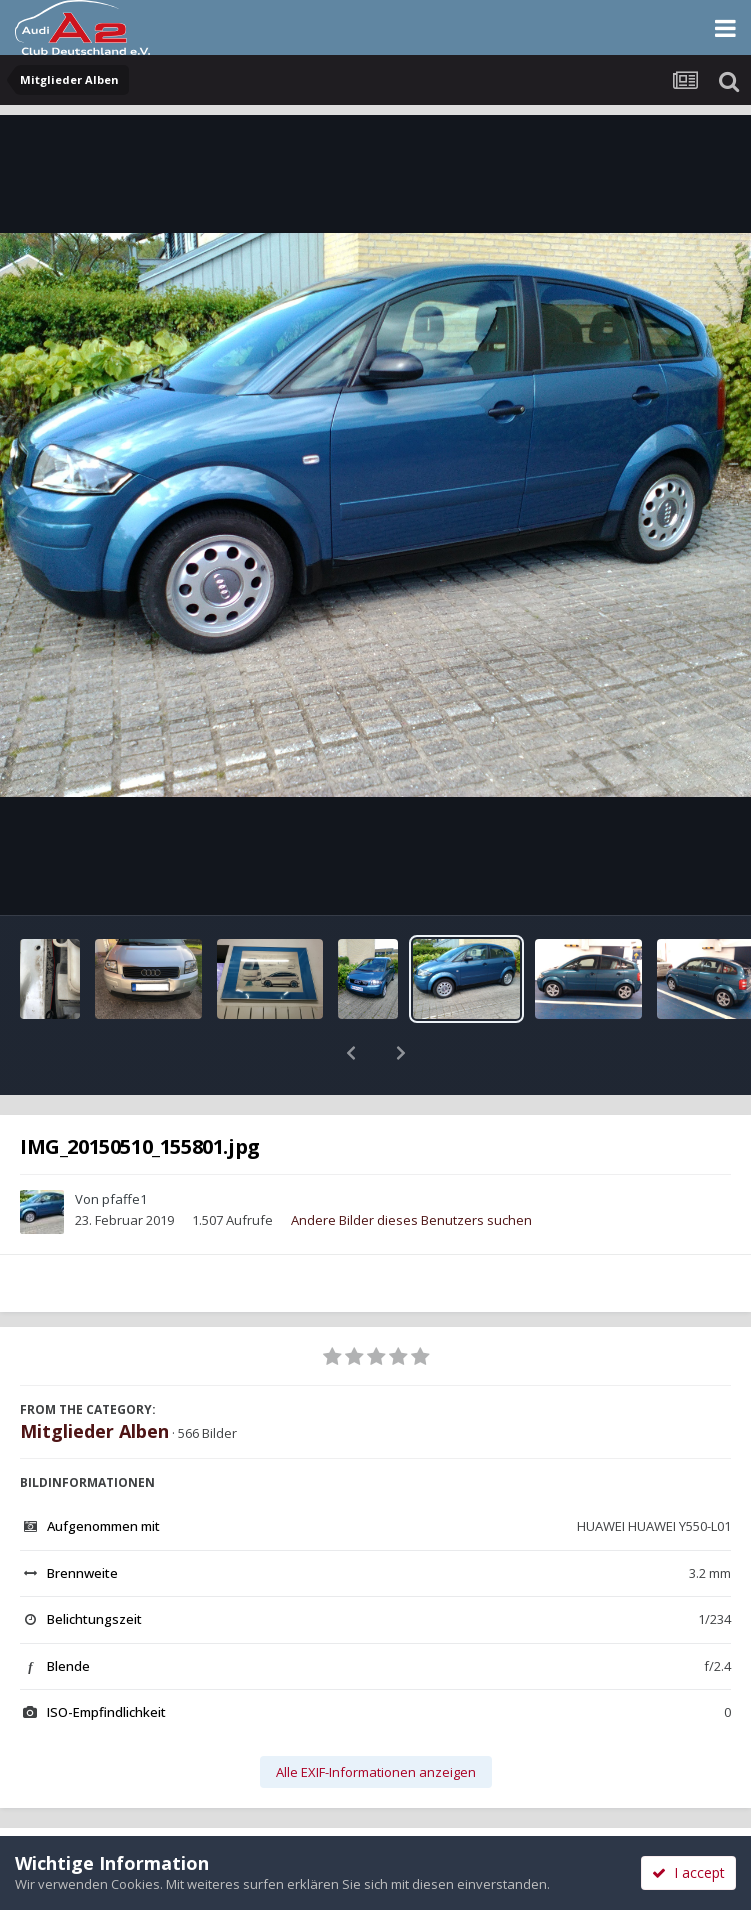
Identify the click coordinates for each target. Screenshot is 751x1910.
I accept (688, 1872)
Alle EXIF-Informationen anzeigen (376, 1720)
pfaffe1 (124, 1147)
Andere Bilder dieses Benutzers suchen (411, 1168)
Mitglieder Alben (94, 1379)
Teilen (187, 1812)
